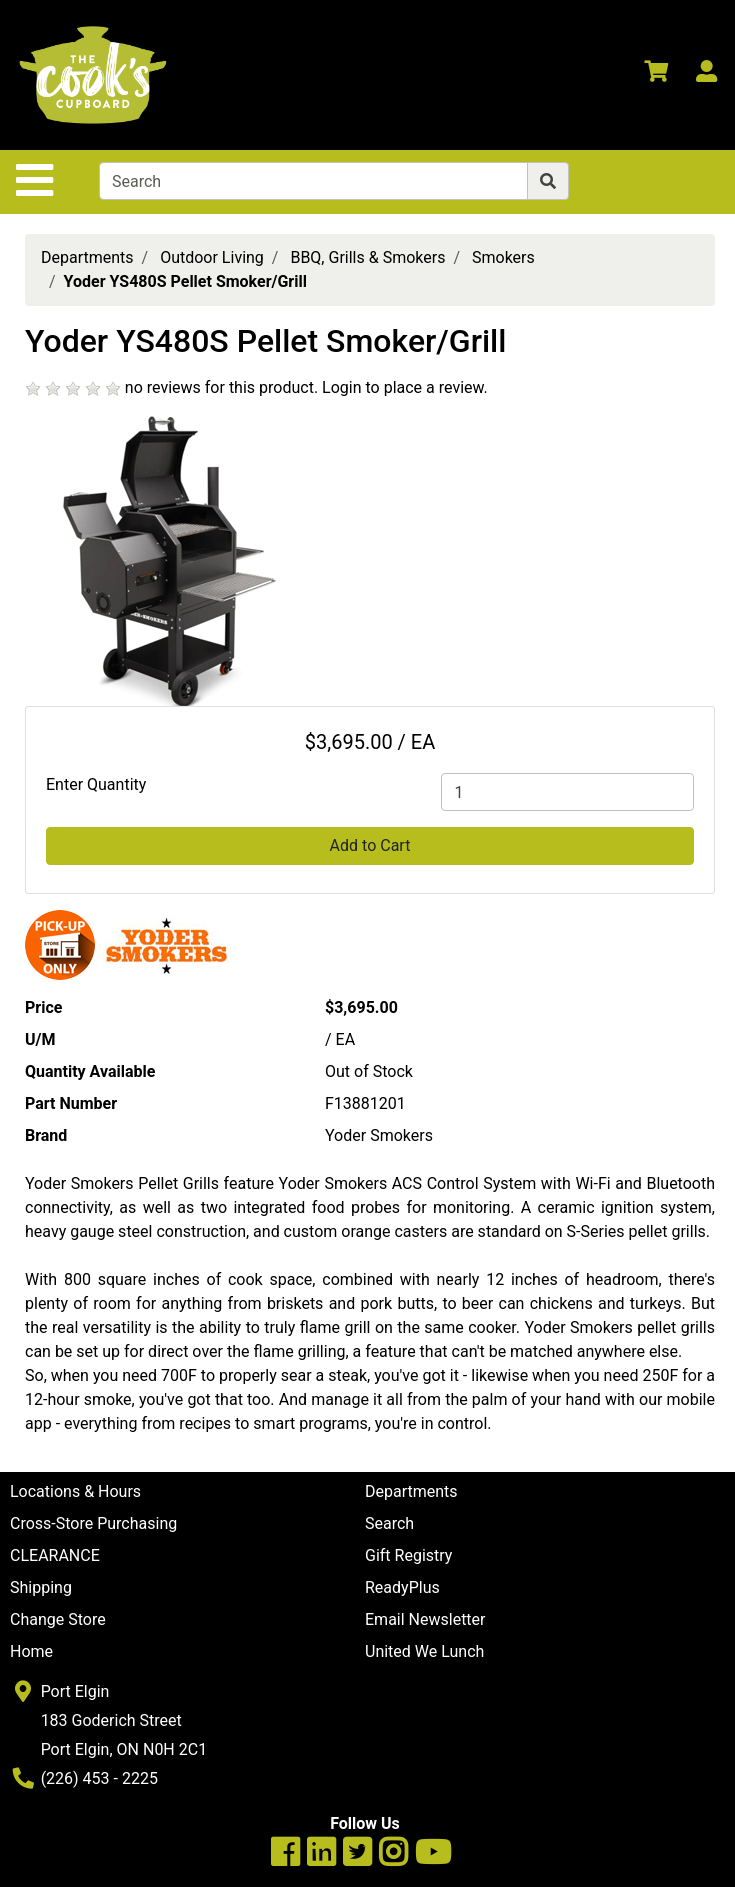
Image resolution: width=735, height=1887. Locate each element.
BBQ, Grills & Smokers (367, 257)
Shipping (41, 1587)
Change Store (58, 1619)
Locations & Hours (75, 1491)
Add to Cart (370, 845)
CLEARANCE (55, 1555)
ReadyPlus (402, 1587)
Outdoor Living (212, 257)
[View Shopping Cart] (656, 74)
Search (389, 1523)
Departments (87, 257)
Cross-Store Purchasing (93, 1523)
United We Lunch (424, 1651)
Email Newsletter (425, 1619)
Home (31, 1651)
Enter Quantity (96, 784)
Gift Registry (408, 1555)
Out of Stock (369, 1071)
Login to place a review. (405, 387)
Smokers (503, 257)
